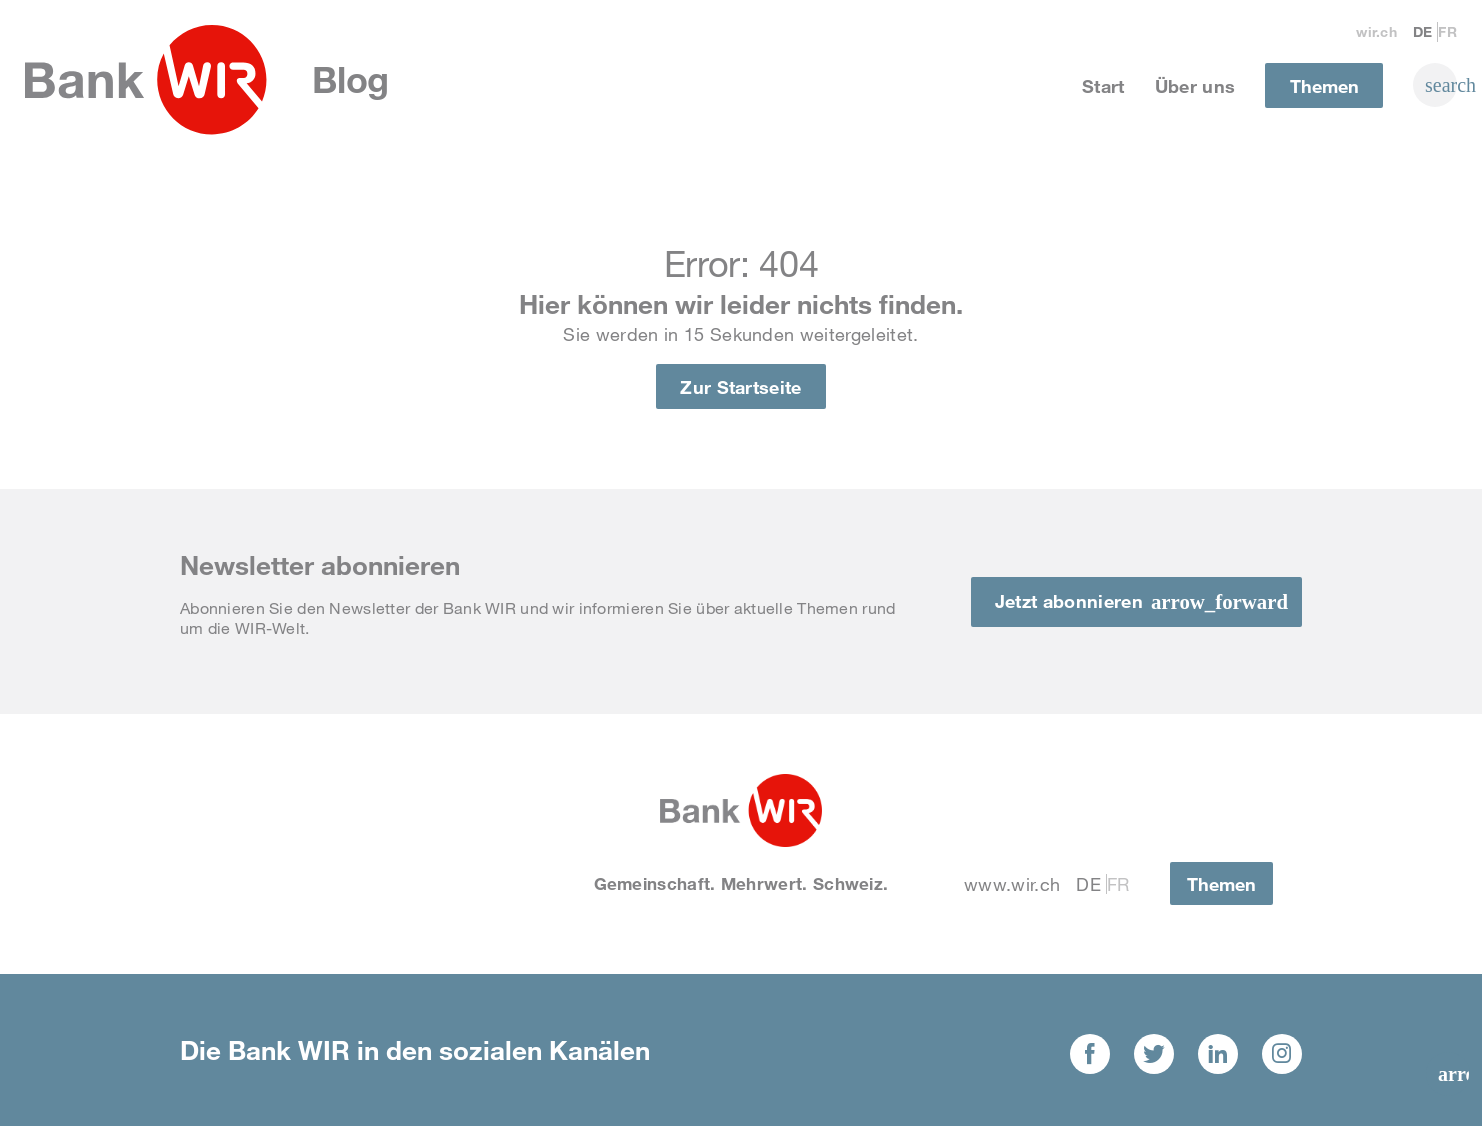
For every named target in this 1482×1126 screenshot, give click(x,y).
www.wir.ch (1012, 884)
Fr (1447, 31)
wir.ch (1376, 31)
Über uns (1195, 86)
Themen (1324, 86)
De (1423, 31)
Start (1103, 86)
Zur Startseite (741, 387)
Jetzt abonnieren (1069, 601)
